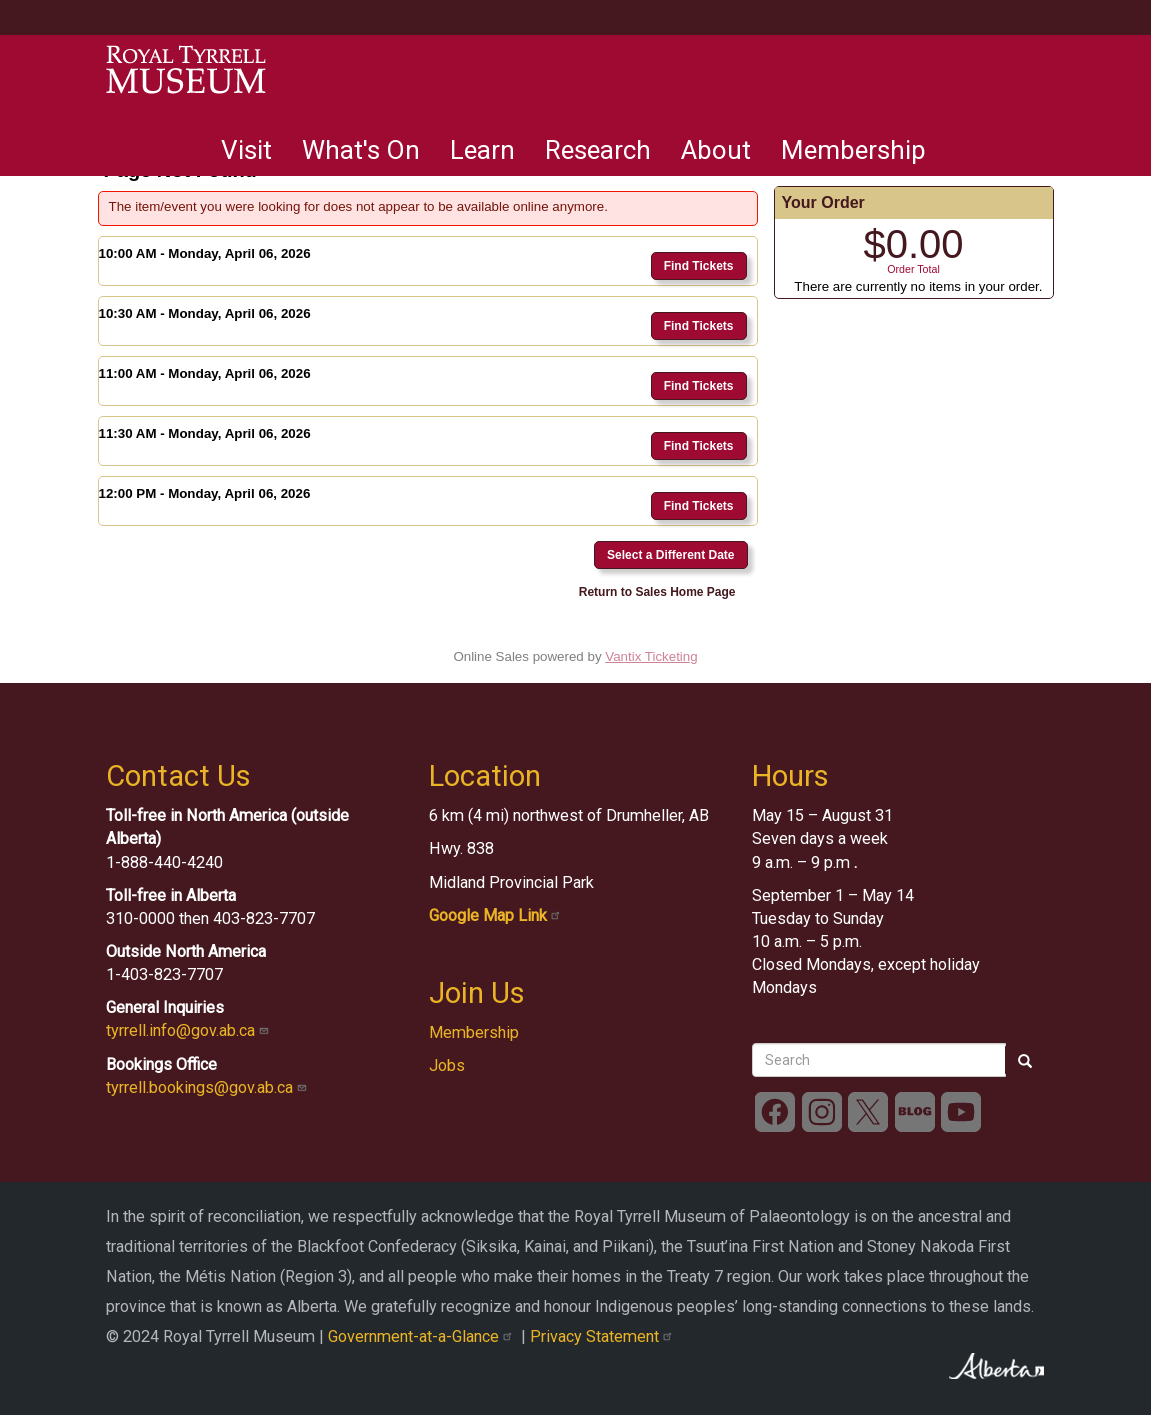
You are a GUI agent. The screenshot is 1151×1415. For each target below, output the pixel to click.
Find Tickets (699, 266)
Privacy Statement (603, 1336)
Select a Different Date (670, 555)
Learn (482, 150)
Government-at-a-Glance (424, 1336)
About (716, 150)
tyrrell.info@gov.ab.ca (189, 1030)
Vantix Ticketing (651, 656)
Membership (853, 150)
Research (598, 150)
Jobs (447, 1065)
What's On (361, 150)
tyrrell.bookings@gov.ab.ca (208, 1087)
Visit (246, 150)
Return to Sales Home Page (657, 592)
